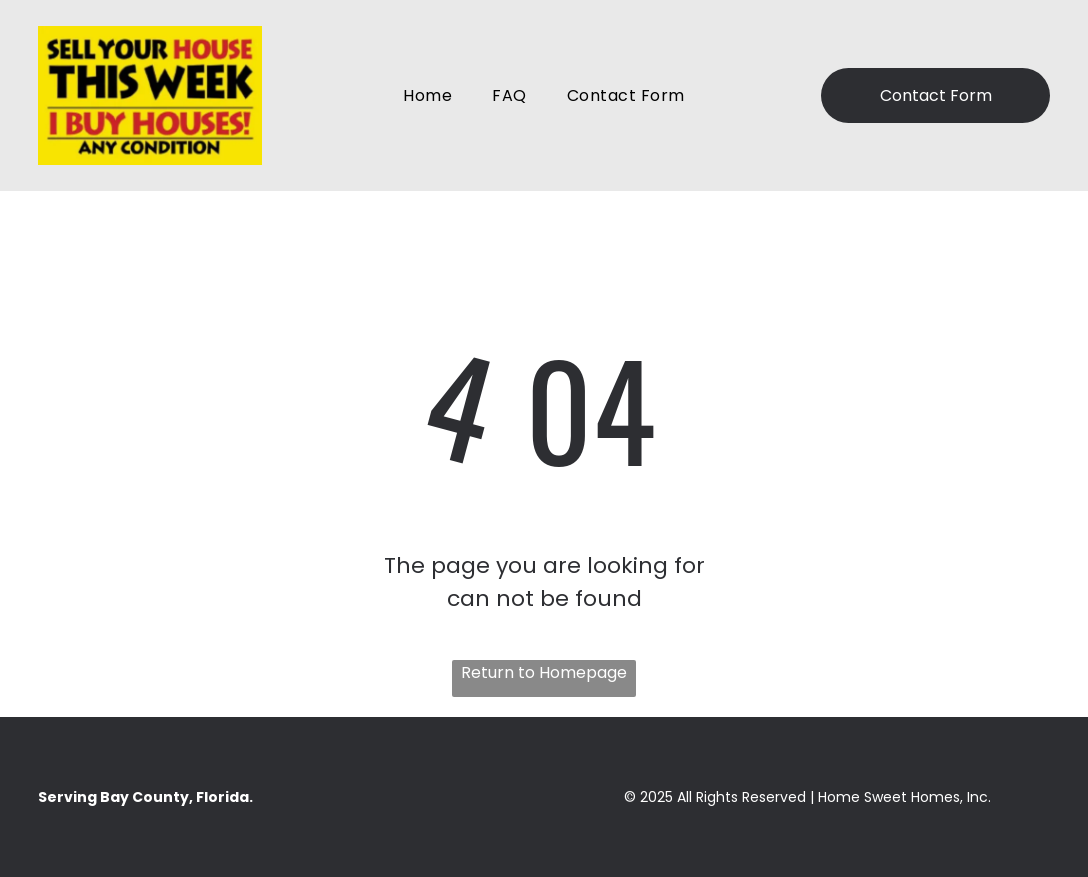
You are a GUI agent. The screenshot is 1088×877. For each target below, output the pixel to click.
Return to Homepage (544, 672)
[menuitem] (427, 95)
